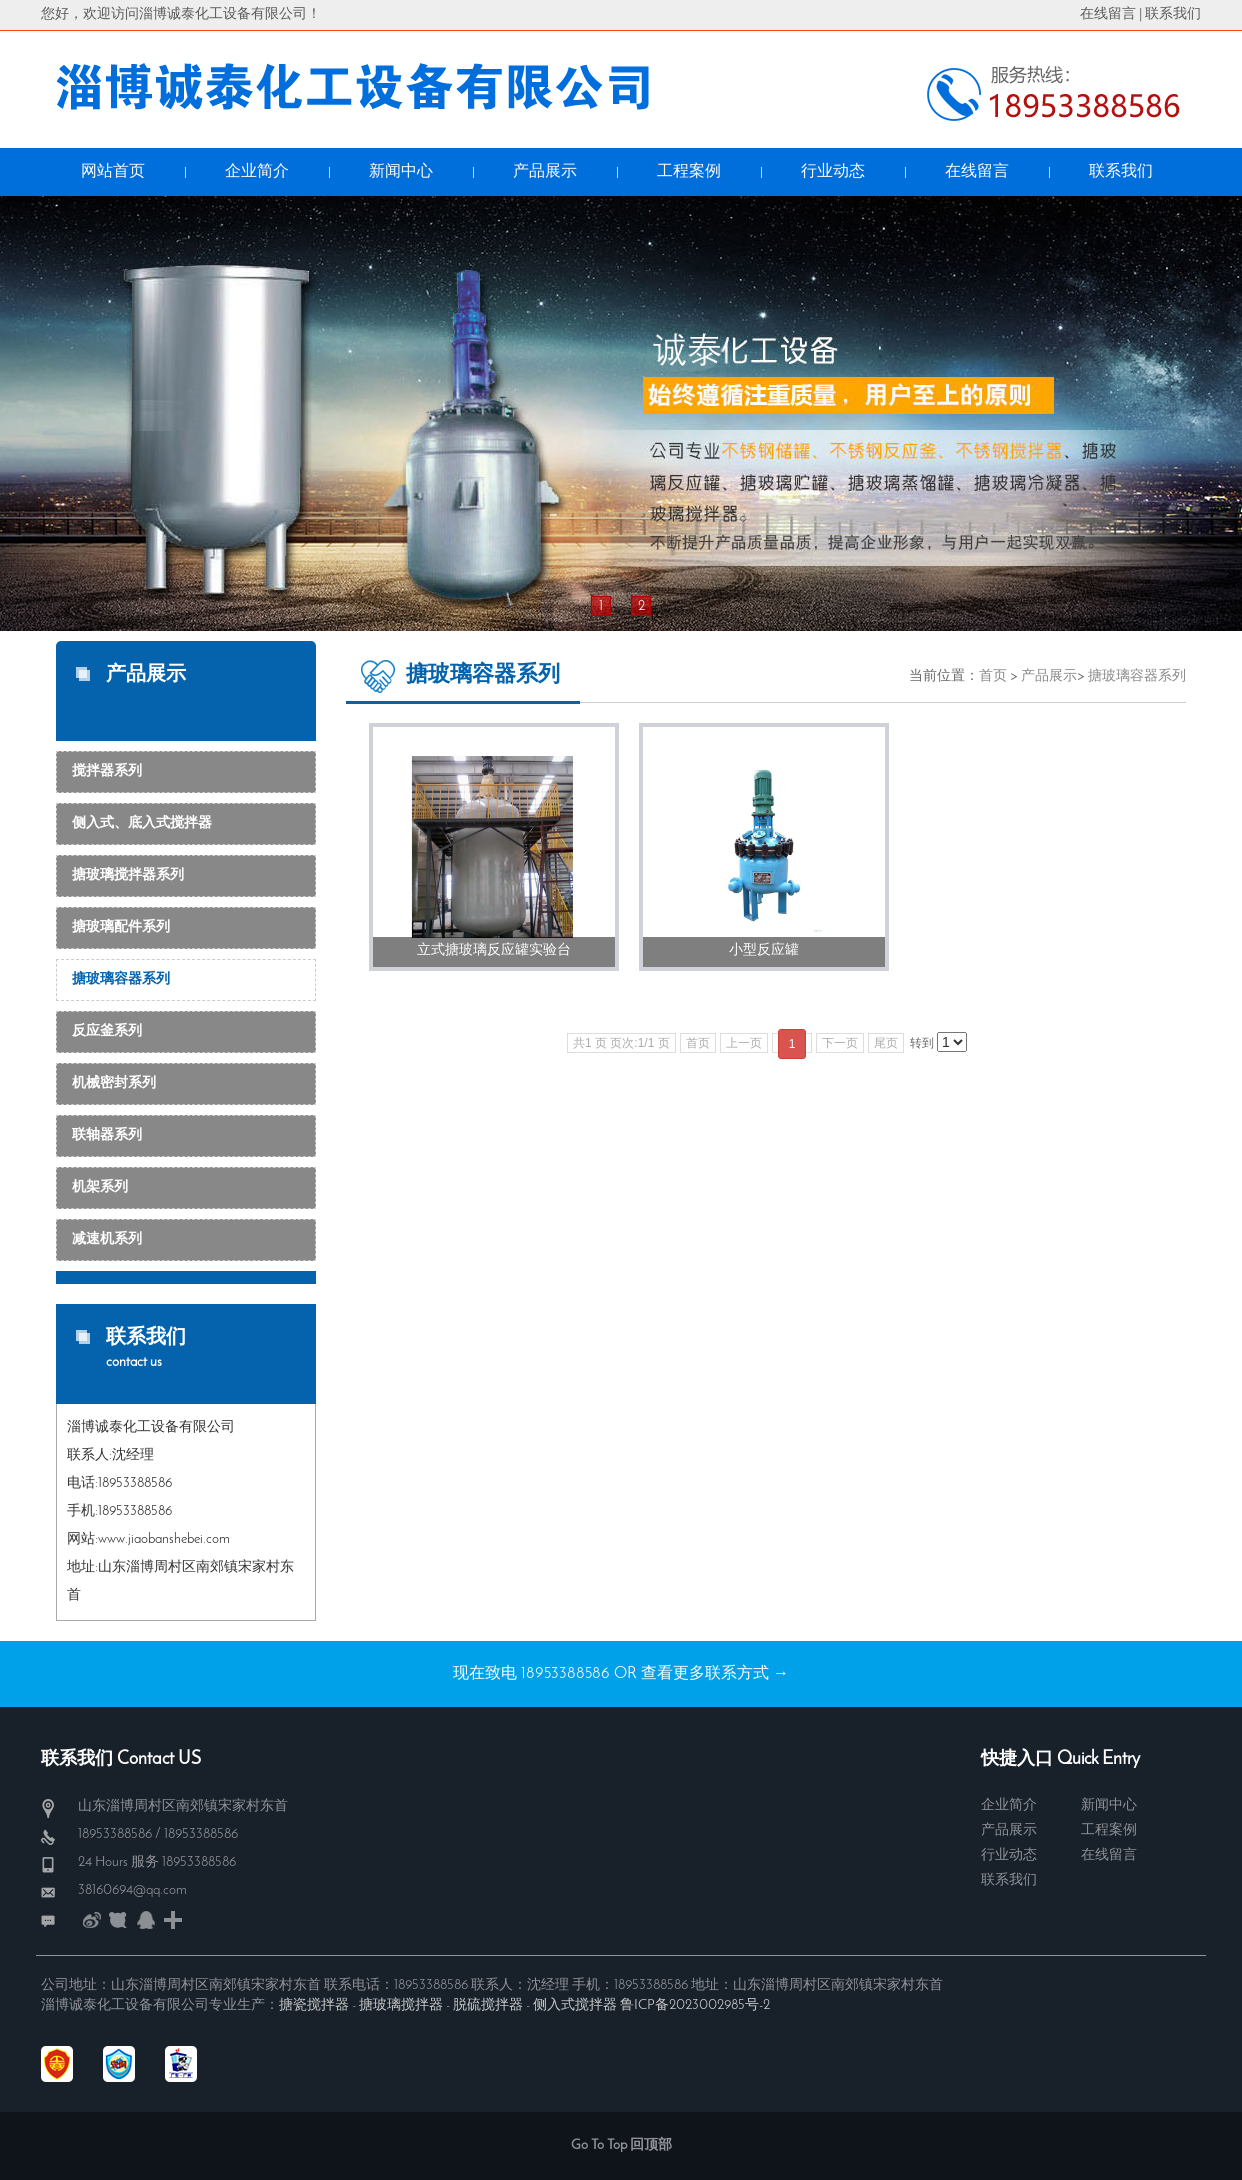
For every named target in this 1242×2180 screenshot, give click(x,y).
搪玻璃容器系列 (121, 979)
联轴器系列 (107, 1135)
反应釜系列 (107, 1031)
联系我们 (1173, 14)
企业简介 (1009, 1805)
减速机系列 (107, 1239)
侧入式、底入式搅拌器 (142, 823)
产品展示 (1049, 676)
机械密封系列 (114, 1083)
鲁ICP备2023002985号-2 (695, 2005)
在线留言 (1108, 14)
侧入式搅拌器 (575, 2005)
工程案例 (1109, 1830)
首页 (993, 676)
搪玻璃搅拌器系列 (128, 875)
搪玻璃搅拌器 (401, 2005)
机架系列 (100, 1187)
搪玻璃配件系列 (121, 927)
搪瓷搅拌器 (314, 2005)
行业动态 (1009, 1855)
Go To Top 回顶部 (621, 2145)
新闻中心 (1109, 1805)
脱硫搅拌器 (488, 2005)
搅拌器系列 (107, 771)
